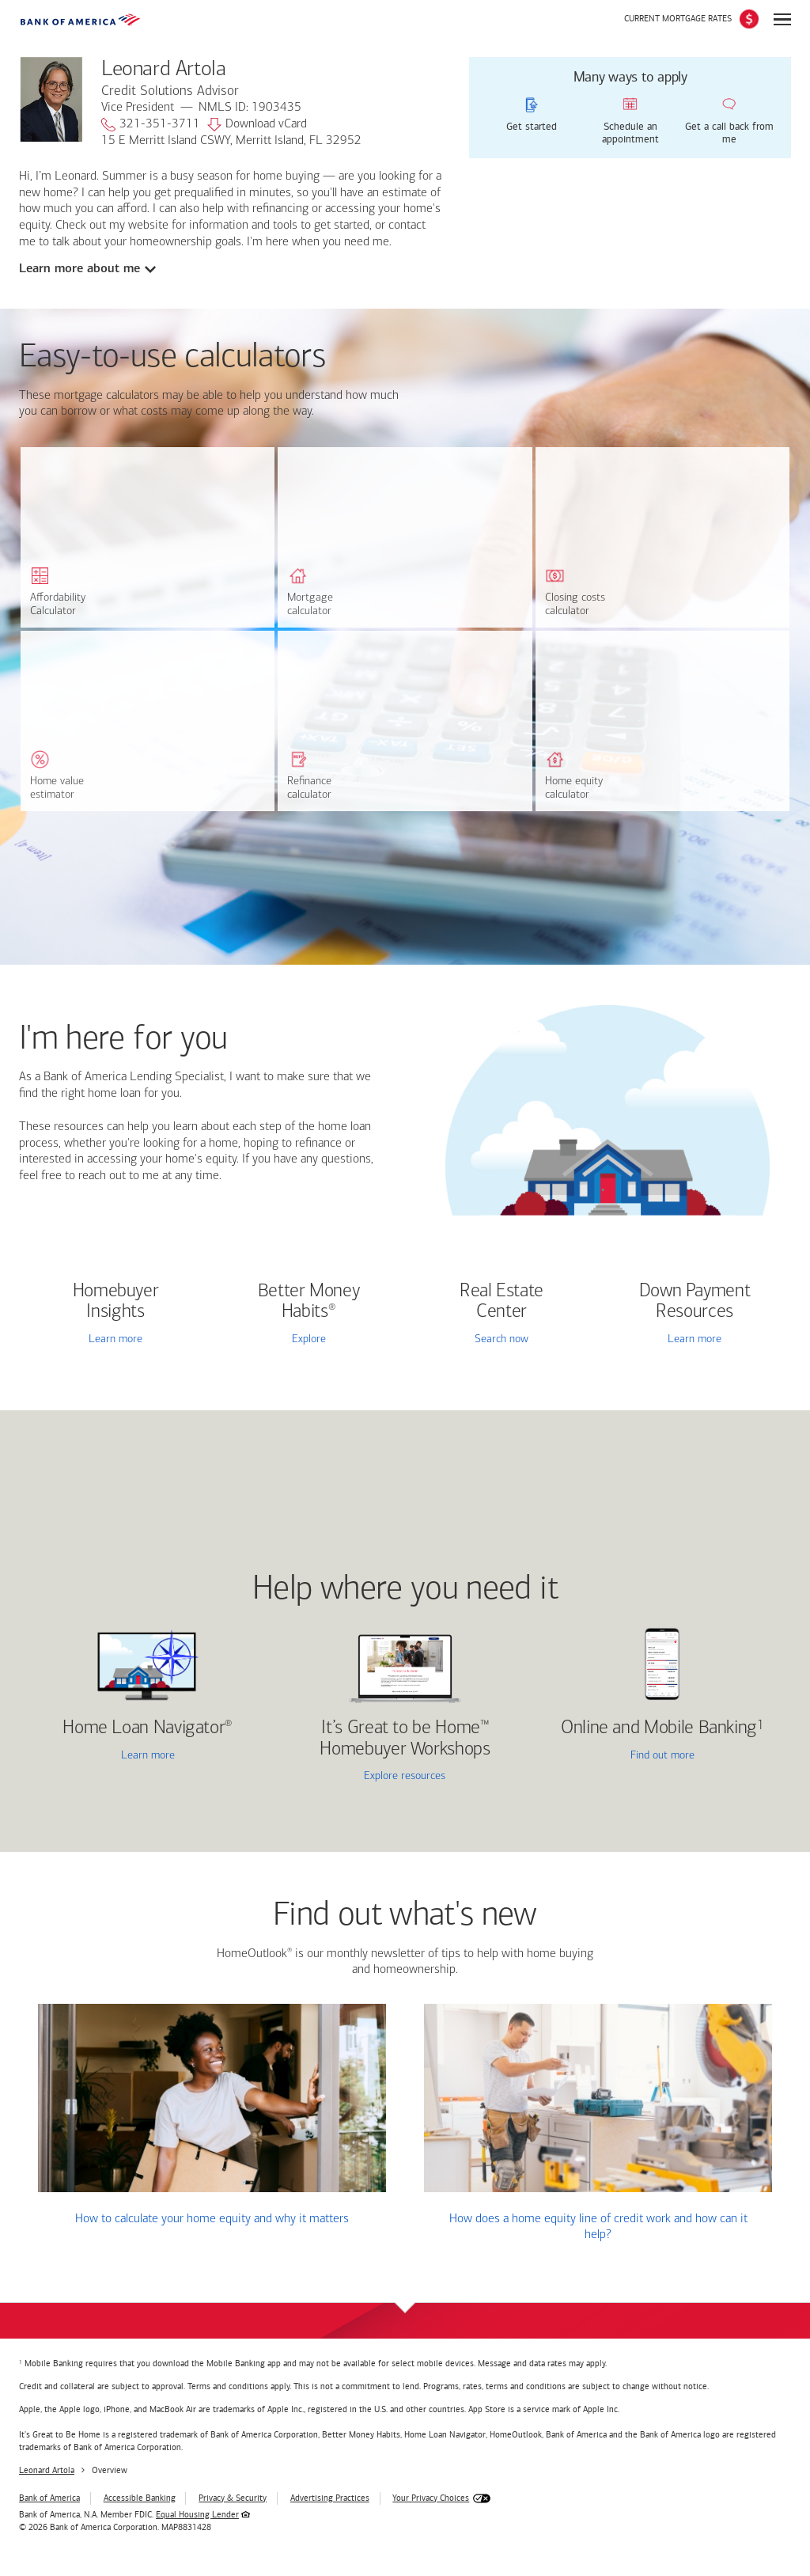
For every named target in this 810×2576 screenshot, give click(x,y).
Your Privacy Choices (430, 2498)
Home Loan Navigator (147, 1728)
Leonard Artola (46, 2470)
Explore (309, 1339)
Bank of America (49, 2498)
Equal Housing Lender (197, 2515)
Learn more (115, 1339)
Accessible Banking (140, 2498)
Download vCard (257, 125)
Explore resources (404, 1776)
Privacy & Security (233, 2498)
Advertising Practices (329, 2498)
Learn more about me (79, 268)
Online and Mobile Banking (659, 1728)
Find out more (618, 1756)
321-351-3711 (150, 125)
